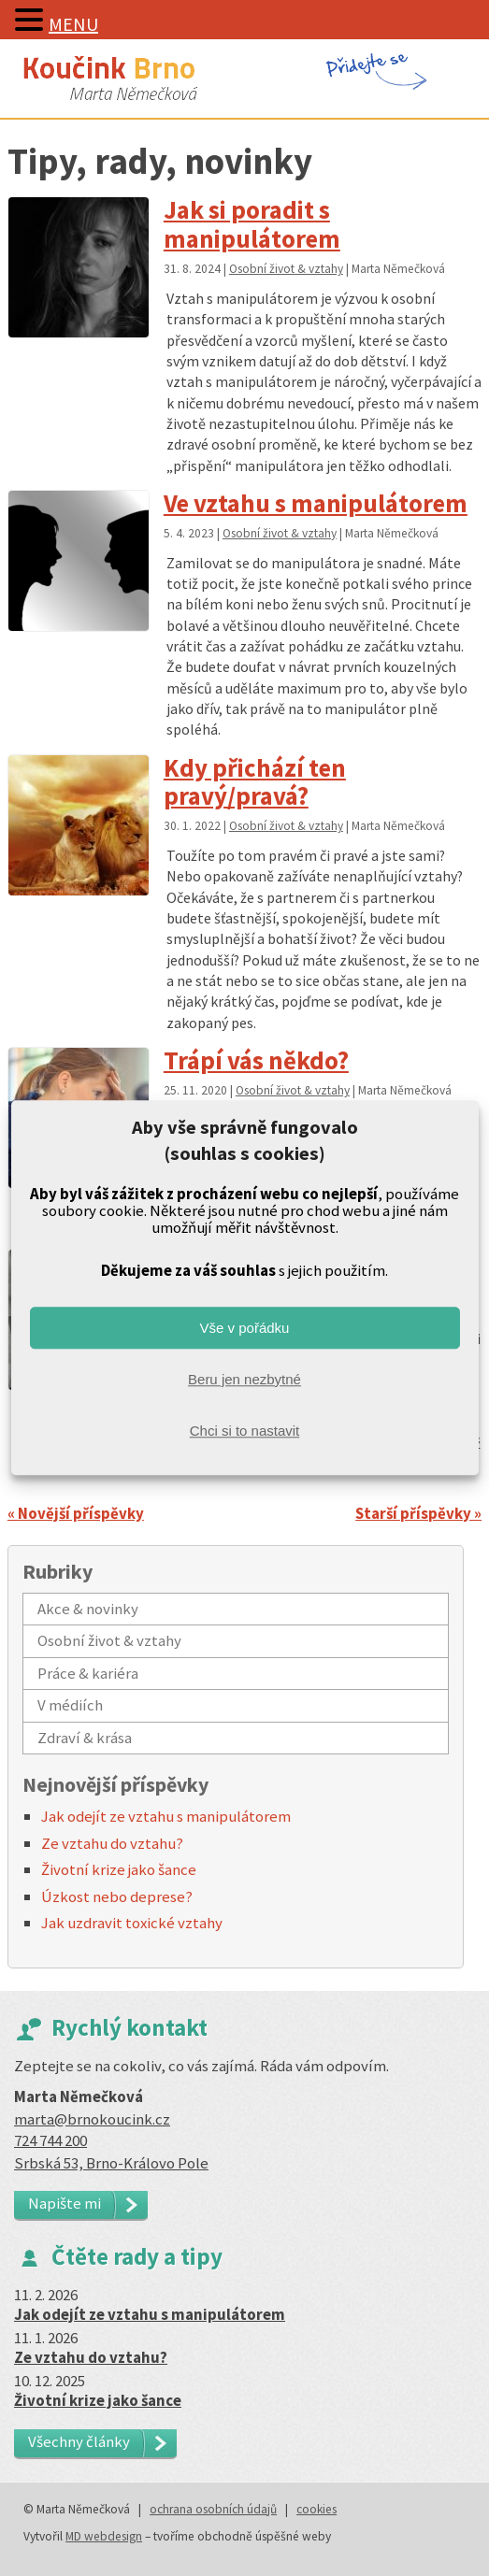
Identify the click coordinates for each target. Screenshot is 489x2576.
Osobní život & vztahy (286, 269)
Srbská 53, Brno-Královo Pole (111, 2163)
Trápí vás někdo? (256, 1060)
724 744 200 (50, 2140)
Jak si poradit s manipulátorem (252, 224)
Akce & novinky (87, 1608)
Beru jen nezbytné (244, 1379)
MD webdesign (103, 2536)
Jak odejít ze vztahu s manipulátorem (166, 1816)
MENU (73, 24)
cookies (316, 2509)
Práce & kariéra (87, 1673)
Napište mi (64, 2203)
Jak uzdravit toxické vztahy (132, 1922)
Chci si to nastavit (245, 1430)
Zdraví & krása (84, 1737)
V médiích (70, 1705)
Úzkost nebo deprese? (117, 1896)
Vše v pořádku (245, 1328)
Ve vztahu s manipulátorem (315, 503)
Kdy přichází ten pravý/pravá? (255, 782)
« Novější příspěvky (75, 1513)
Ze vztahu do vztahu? (112, 1843)
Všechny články (79, 2441)
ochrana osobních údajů (213, 2509)
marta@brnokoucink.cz (92, 2119)
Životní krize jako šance (118, 1869)
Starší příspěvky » (418, 1513)
